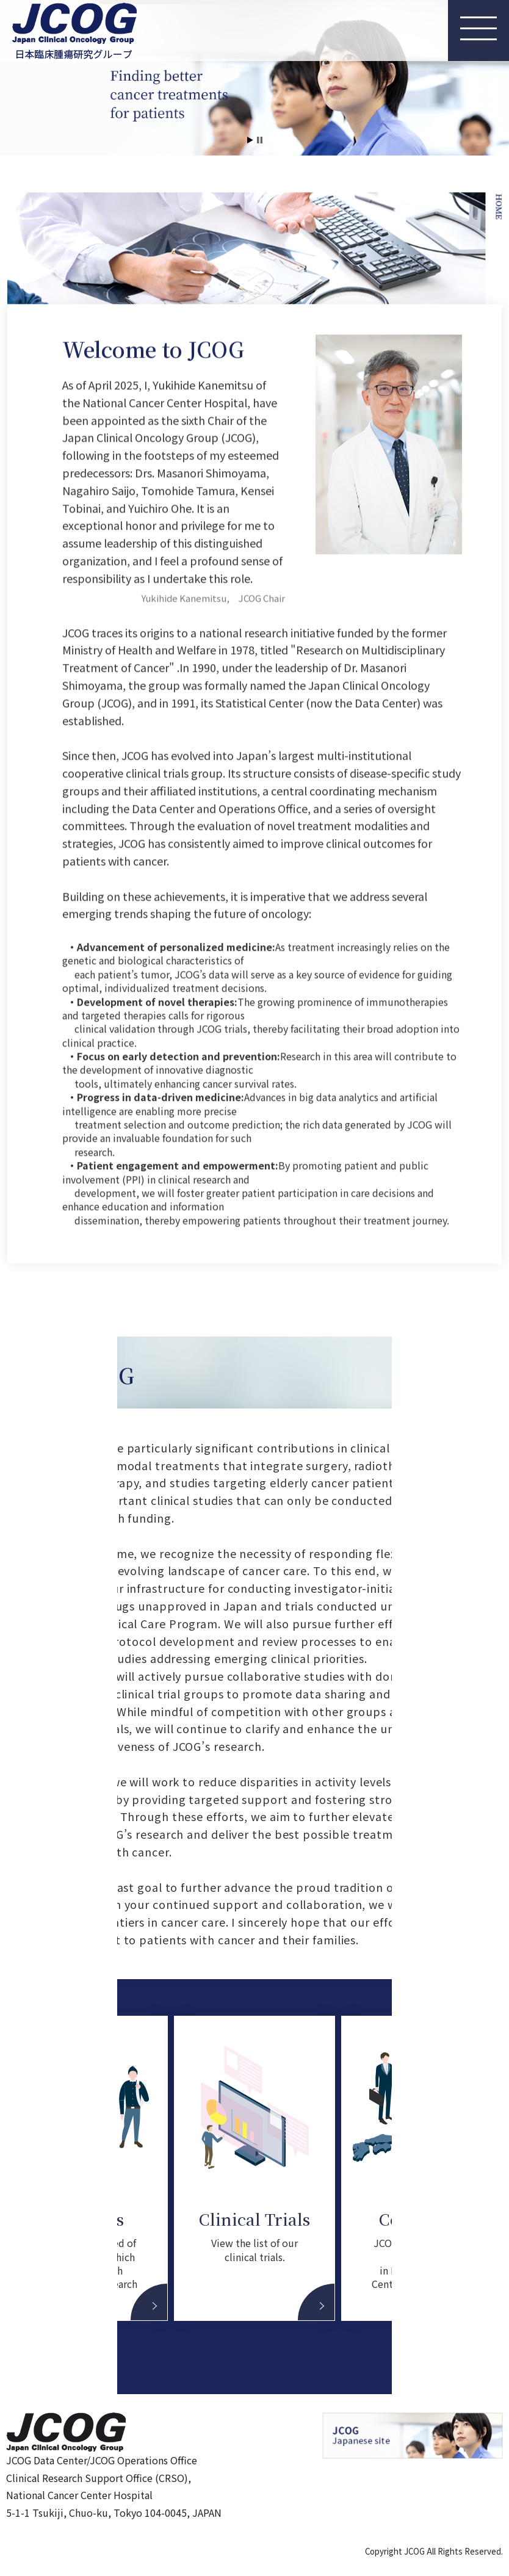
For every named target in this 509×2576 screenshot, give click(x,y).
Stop (259, 140)
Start (250, 140)
